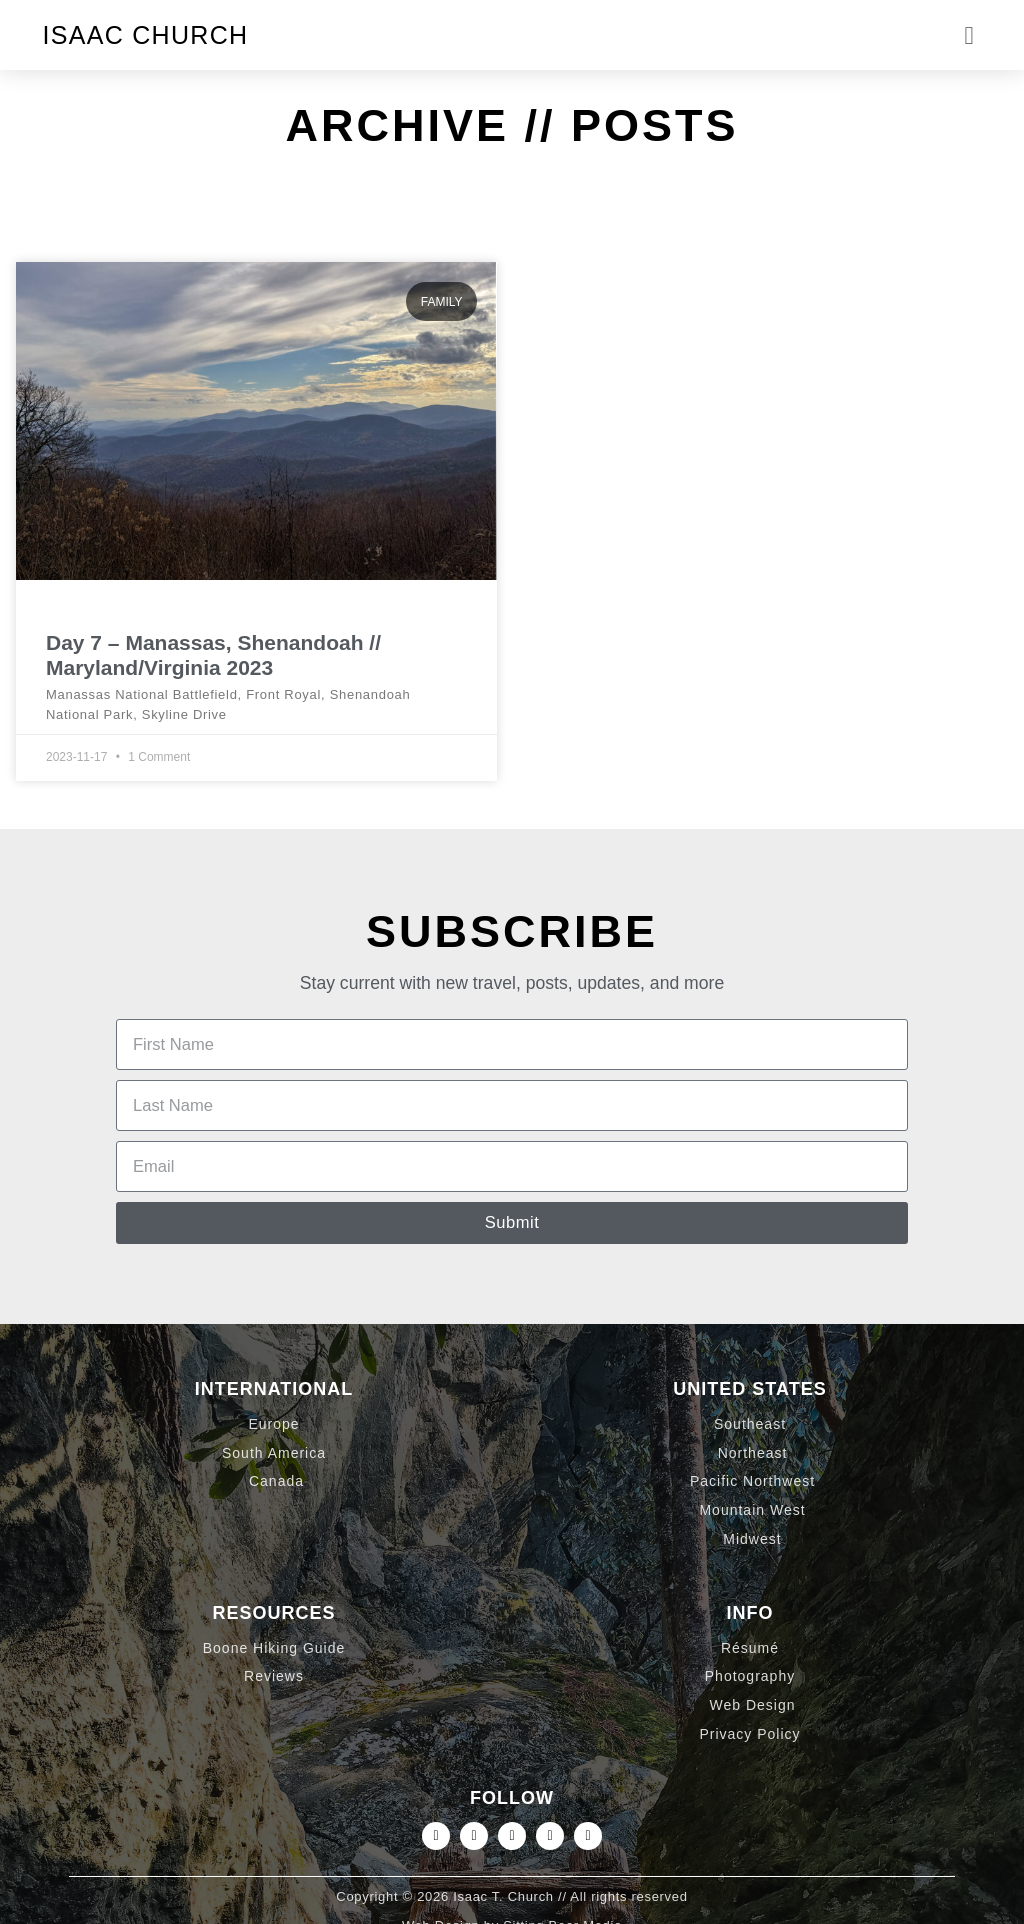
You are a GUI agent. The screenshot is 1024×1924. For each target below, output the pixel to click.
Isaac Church (146, 35)
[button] (969, 35)
